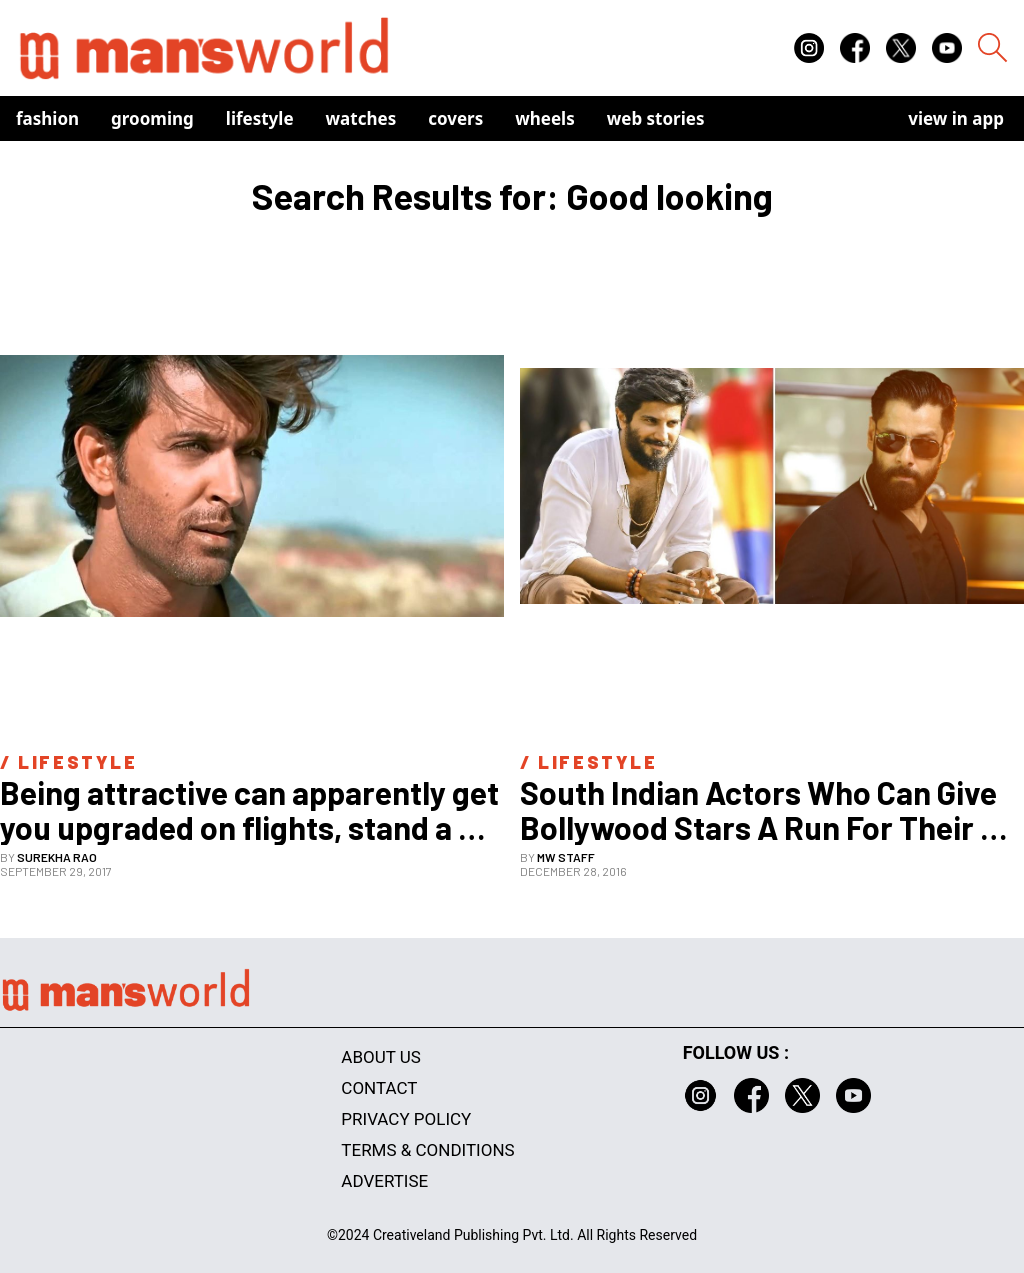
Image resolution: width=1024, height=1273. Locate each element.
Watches (361, 118)
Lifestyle (260, 118)
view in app (956, 118)
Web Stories (656, 118)
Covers (455, 118)
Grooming (152, 118)
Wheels (545, 118)
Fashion (47, 118)
